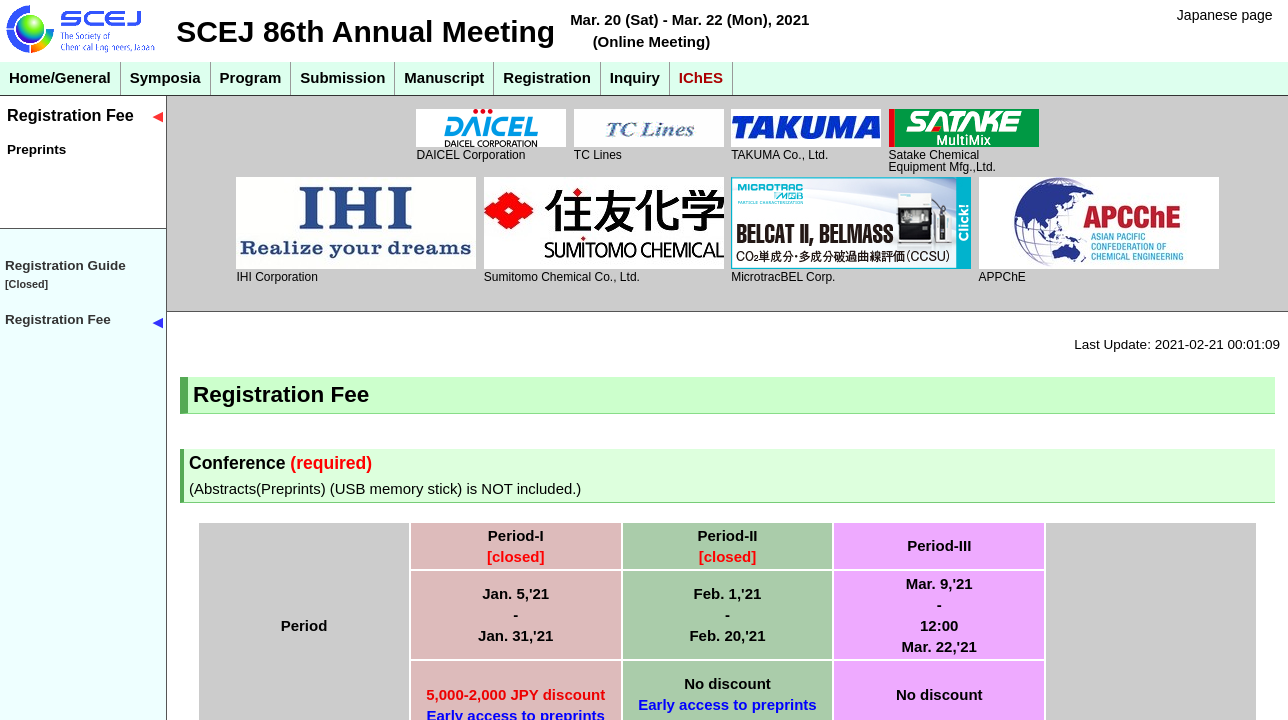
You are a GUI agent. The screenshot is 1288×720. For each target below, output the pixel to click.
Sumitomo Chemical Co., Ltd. (604, 230)
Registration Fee (70, 115)
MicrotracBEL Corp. (851, 230)
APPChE (1099, 230)
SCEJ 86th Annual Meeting (365, 31)
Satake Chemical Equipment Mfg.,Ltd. (964, 141)
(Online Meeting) (652, 41)
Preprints (36, 149)
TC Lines (649, 135)
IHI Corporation (356, 230)
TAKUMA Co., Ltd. (806, 135)
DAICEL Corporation (491, 135)
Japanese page (1225, 15)
